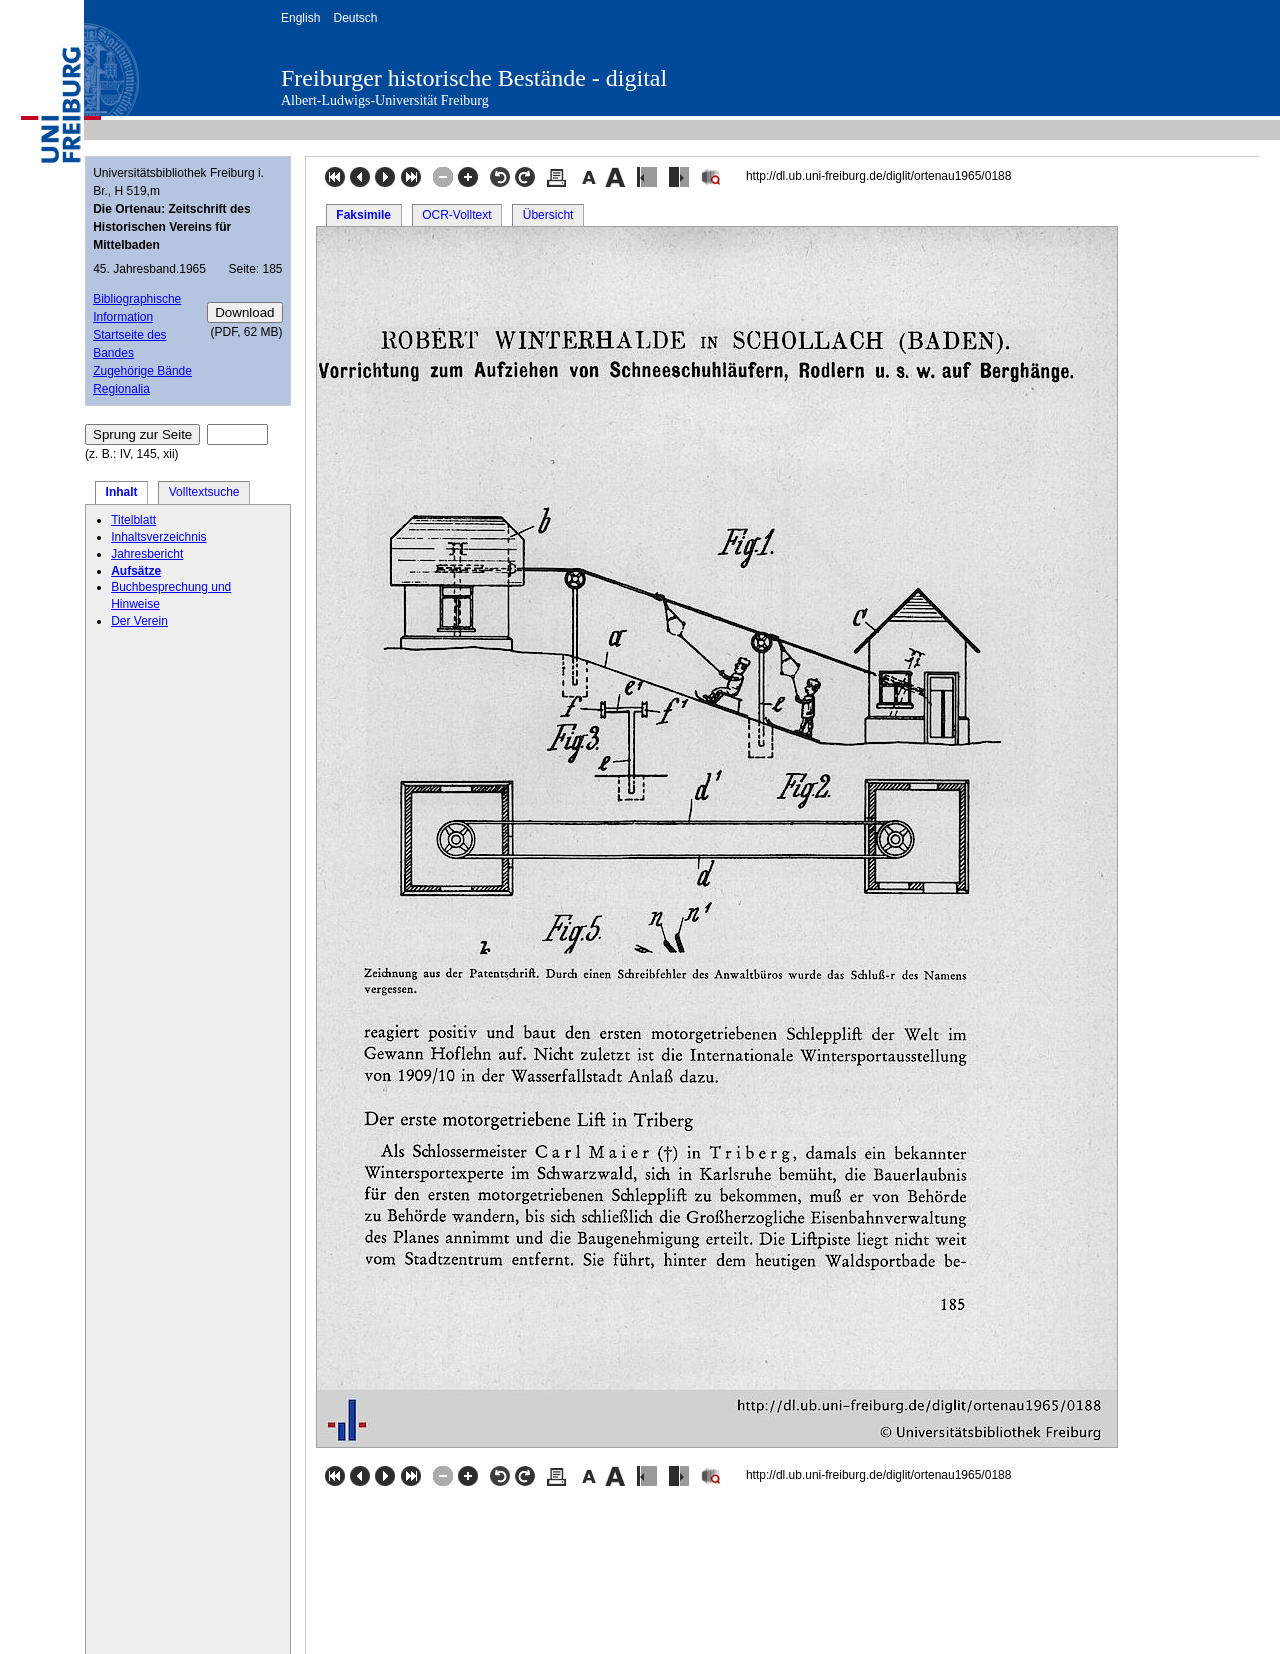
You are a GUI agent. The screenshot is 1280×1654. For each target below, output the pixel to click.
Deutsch (355, 18)
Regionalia (121, 389)
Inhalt (122, 492)
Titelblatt (133, 520)
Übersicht (548, 215)
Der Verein (139, 621)
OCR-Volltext (456, 215)
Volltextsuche (204, 492)
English (300, 18)
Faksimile (363, 215)
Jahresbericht (147, 554)
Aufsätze (136, 571)
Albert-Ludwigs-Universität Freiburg (385, 100)
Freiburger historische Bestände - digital (474, 78)
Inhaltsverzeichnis (158, 537)
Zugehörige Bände (142, 371)
